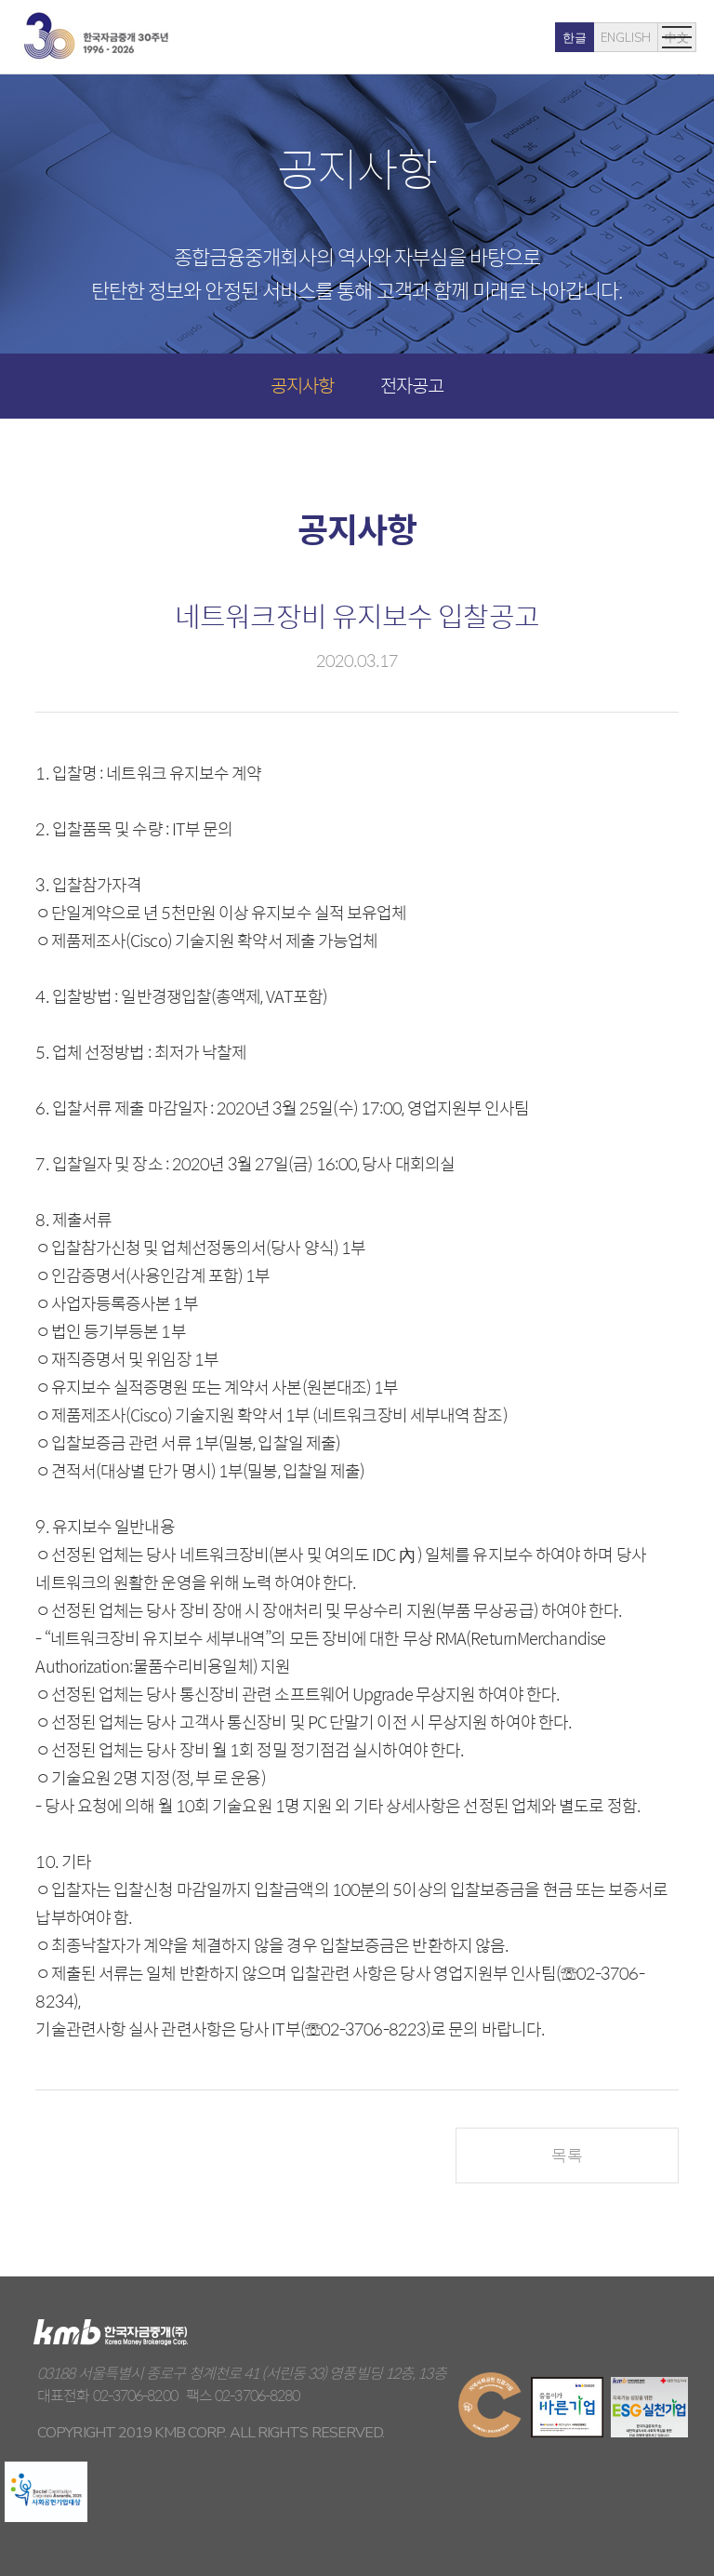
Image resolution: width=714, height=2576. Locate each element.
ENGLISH (563, 38)
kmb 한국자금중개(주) (96, 36)
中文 (614, 38)
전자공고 (411, 384)
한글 (512, 38)
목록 (566, 2155)
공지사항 (302, 384)
